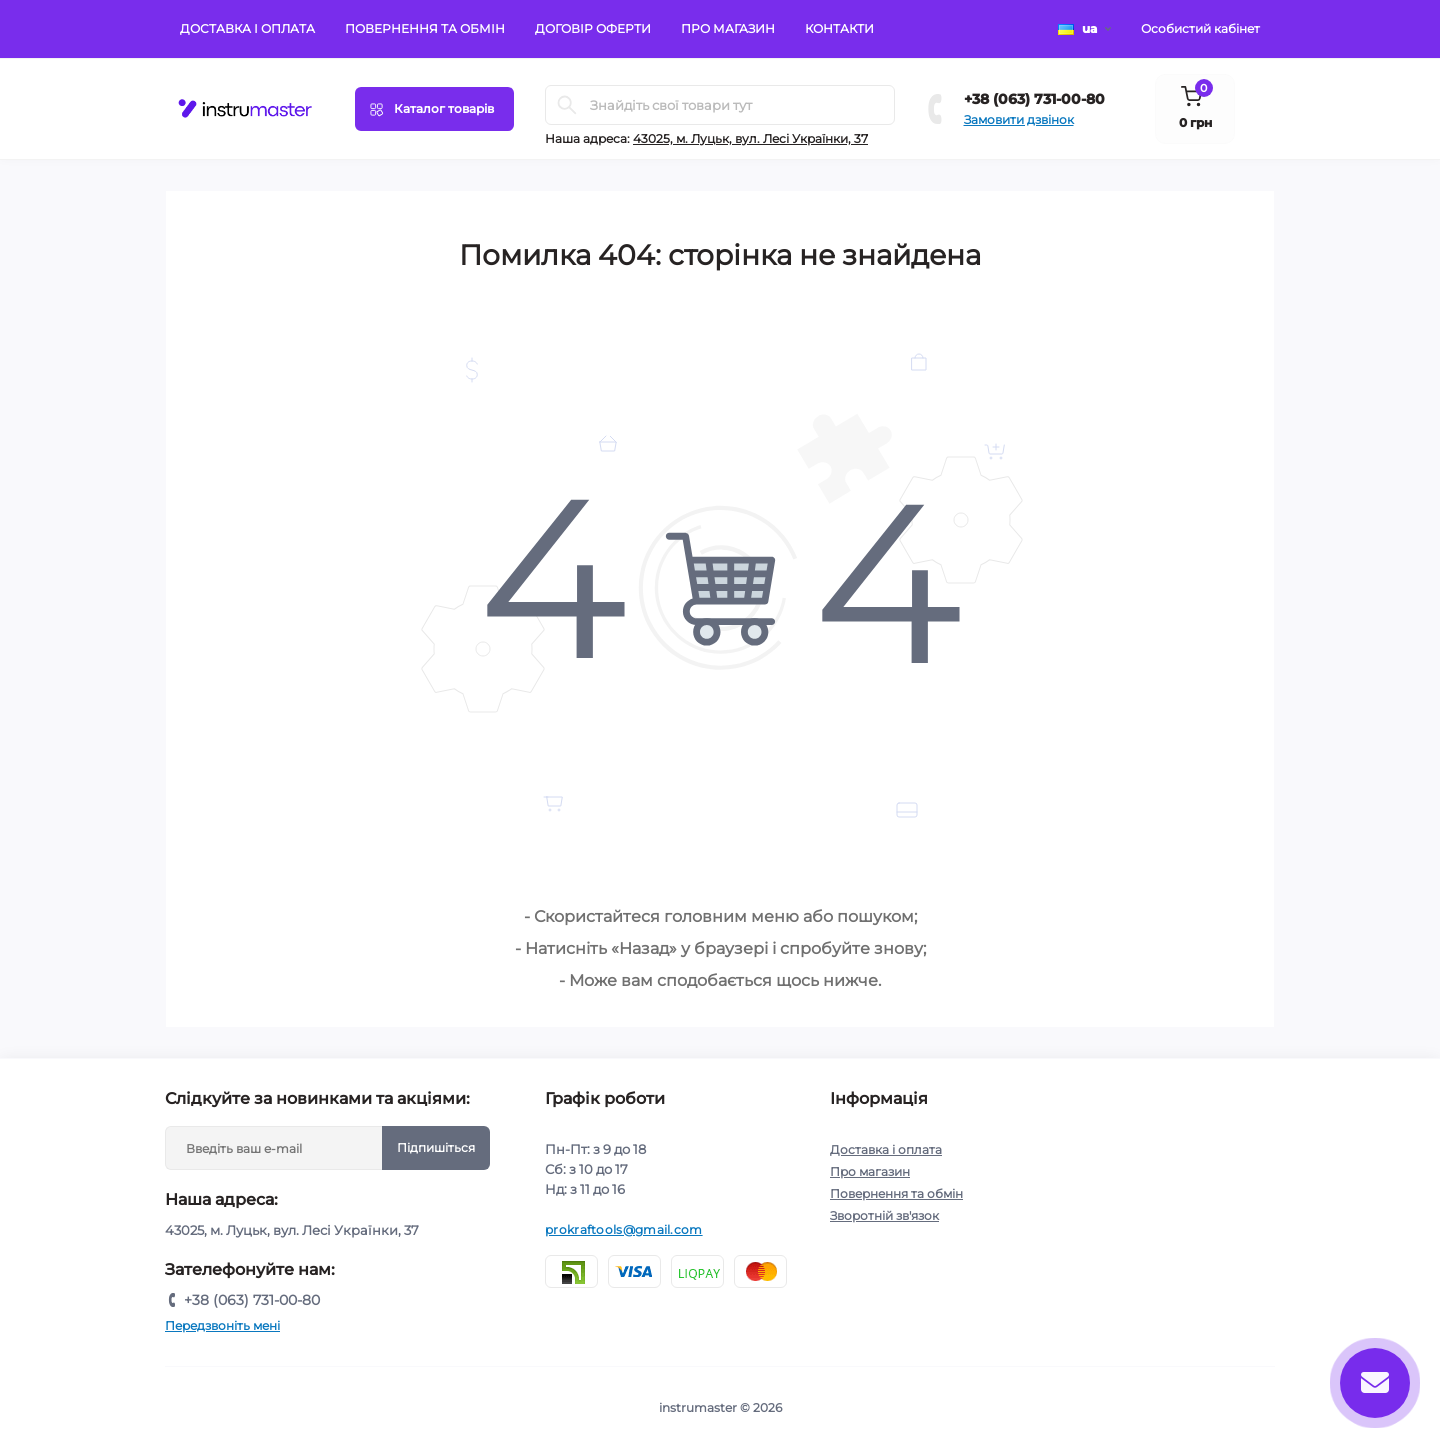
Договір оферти (593, 28)
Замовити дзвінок (1019, 119)
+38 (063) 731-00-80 (1034, 99)
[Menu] (434, 109)
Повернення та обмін (425, 28)
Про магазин (728, 28)
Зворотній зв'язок (884, 1215)
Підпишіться (436, 1147)
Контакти (839, 28)
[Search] (567, 105)
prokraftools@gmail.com (624, 1229)
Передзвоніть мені (222, 1325)
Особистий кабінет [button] (1200, 28)
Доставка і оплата (247, 28)
